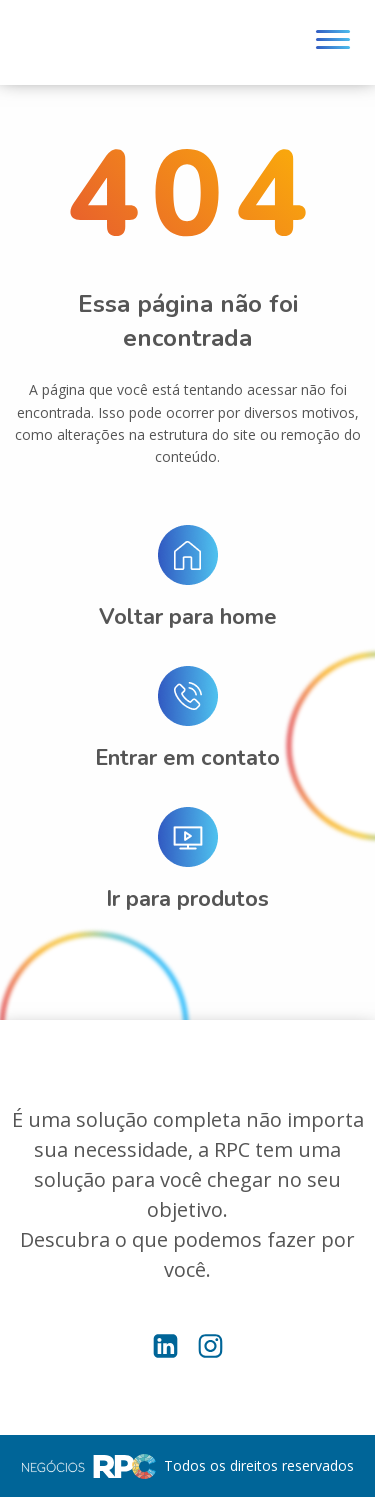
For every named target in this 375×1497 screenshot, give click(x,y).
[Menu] (333, 42)
